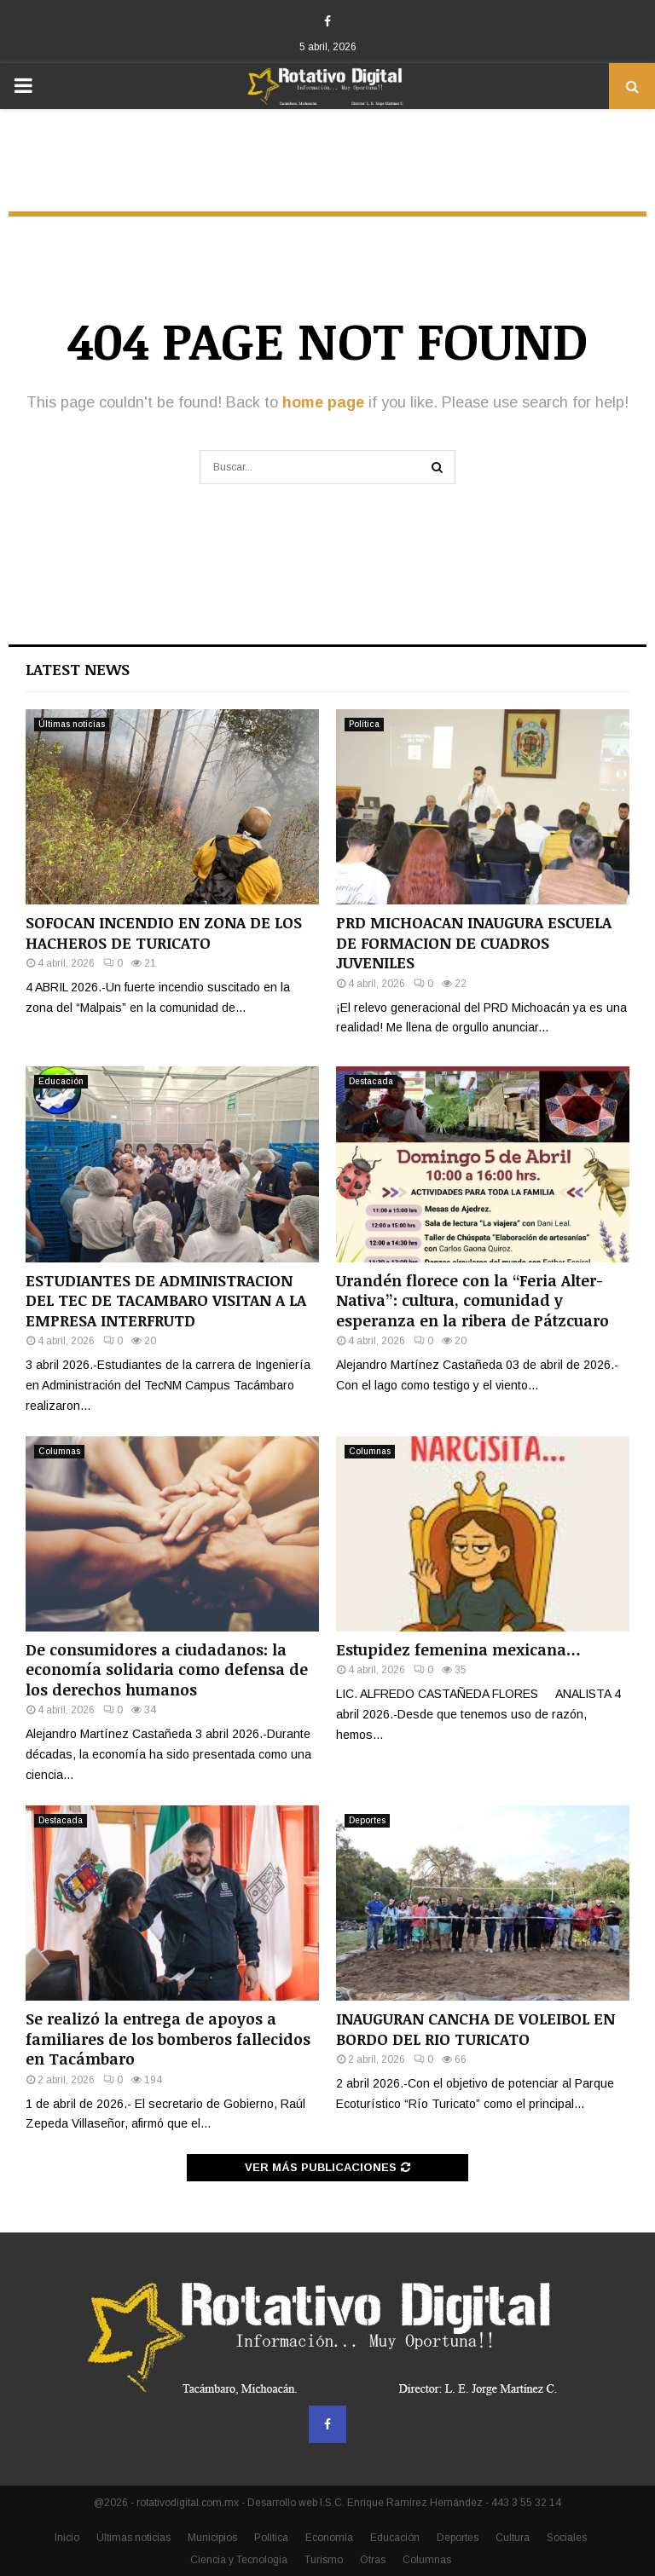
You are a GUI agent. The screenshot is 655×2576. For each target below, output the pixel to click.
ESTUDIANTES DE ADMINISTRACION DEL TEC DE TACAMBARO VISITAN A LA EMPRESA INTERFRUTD (166, 1300)
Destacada (371, 1081)
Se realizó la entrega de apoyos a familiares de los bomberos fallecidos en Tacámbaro (168, 2038)
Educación (61, 1081)
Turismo (323, 2560)
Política (364, 724)
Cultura (513, 2538)
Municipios (212, 2538)
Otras (372, 2560)
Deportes (367, 1820)
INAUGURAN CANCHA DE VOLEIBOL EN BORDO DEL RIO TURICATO (475, 2028)
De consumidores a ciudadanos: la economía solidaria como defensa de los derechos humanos (167, 1669)
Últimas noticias (71, 724)
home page (323, 402)
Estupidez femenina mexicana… (458, 1649)
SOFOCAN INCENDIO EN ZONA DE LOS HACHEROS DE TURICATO (164, 932)
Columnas (59, 1451)
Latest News (78, 669)
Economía (329, 2538)
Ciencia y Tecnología (238, 2560)
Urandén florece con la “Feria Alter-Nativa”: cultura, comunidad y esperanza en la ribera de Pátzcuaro (472, 1300)
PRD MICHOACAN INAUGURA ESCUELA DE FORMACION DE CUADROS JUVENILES (474, 942)
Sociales (567, 2538)
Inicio (67, 2538)
